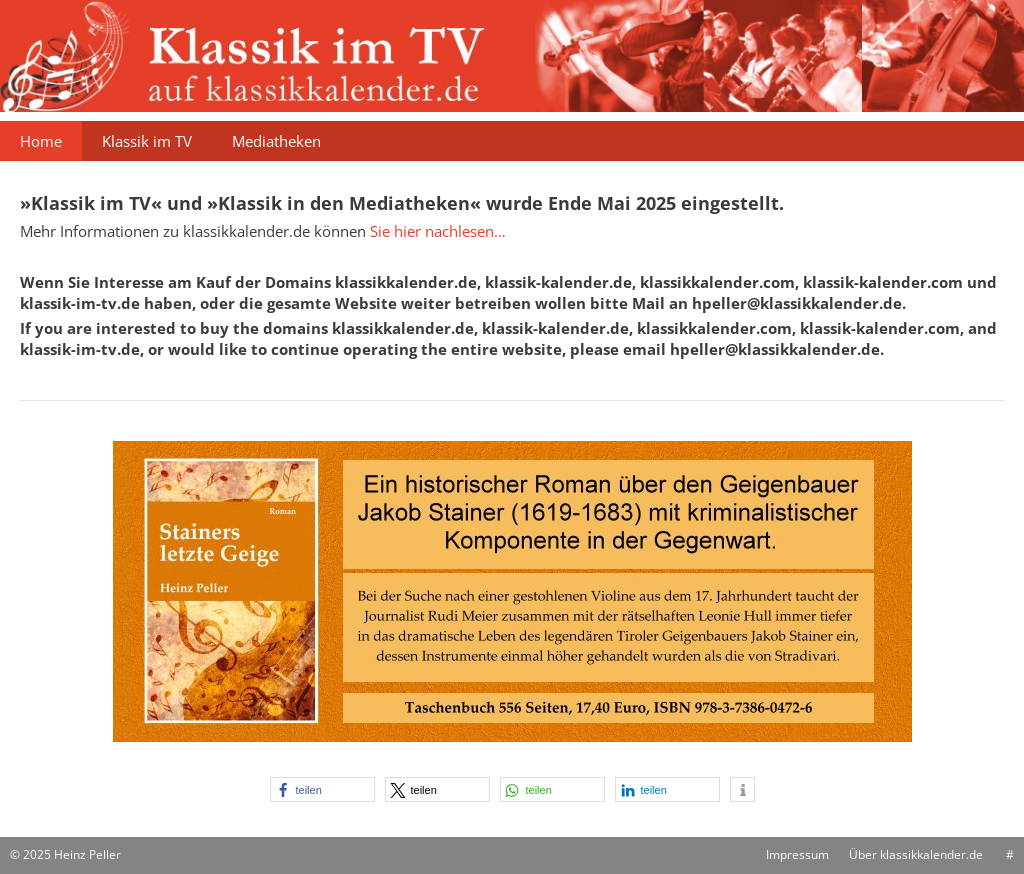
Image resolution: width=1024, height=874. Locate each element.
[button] (322, 789)
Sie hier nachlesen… (438, 231)
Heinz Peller (87, 854)
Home (41, 141)
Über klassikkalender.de (916, 854)
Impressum (797, 854)
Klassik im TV (147, 141)
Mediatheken (276, 141)
